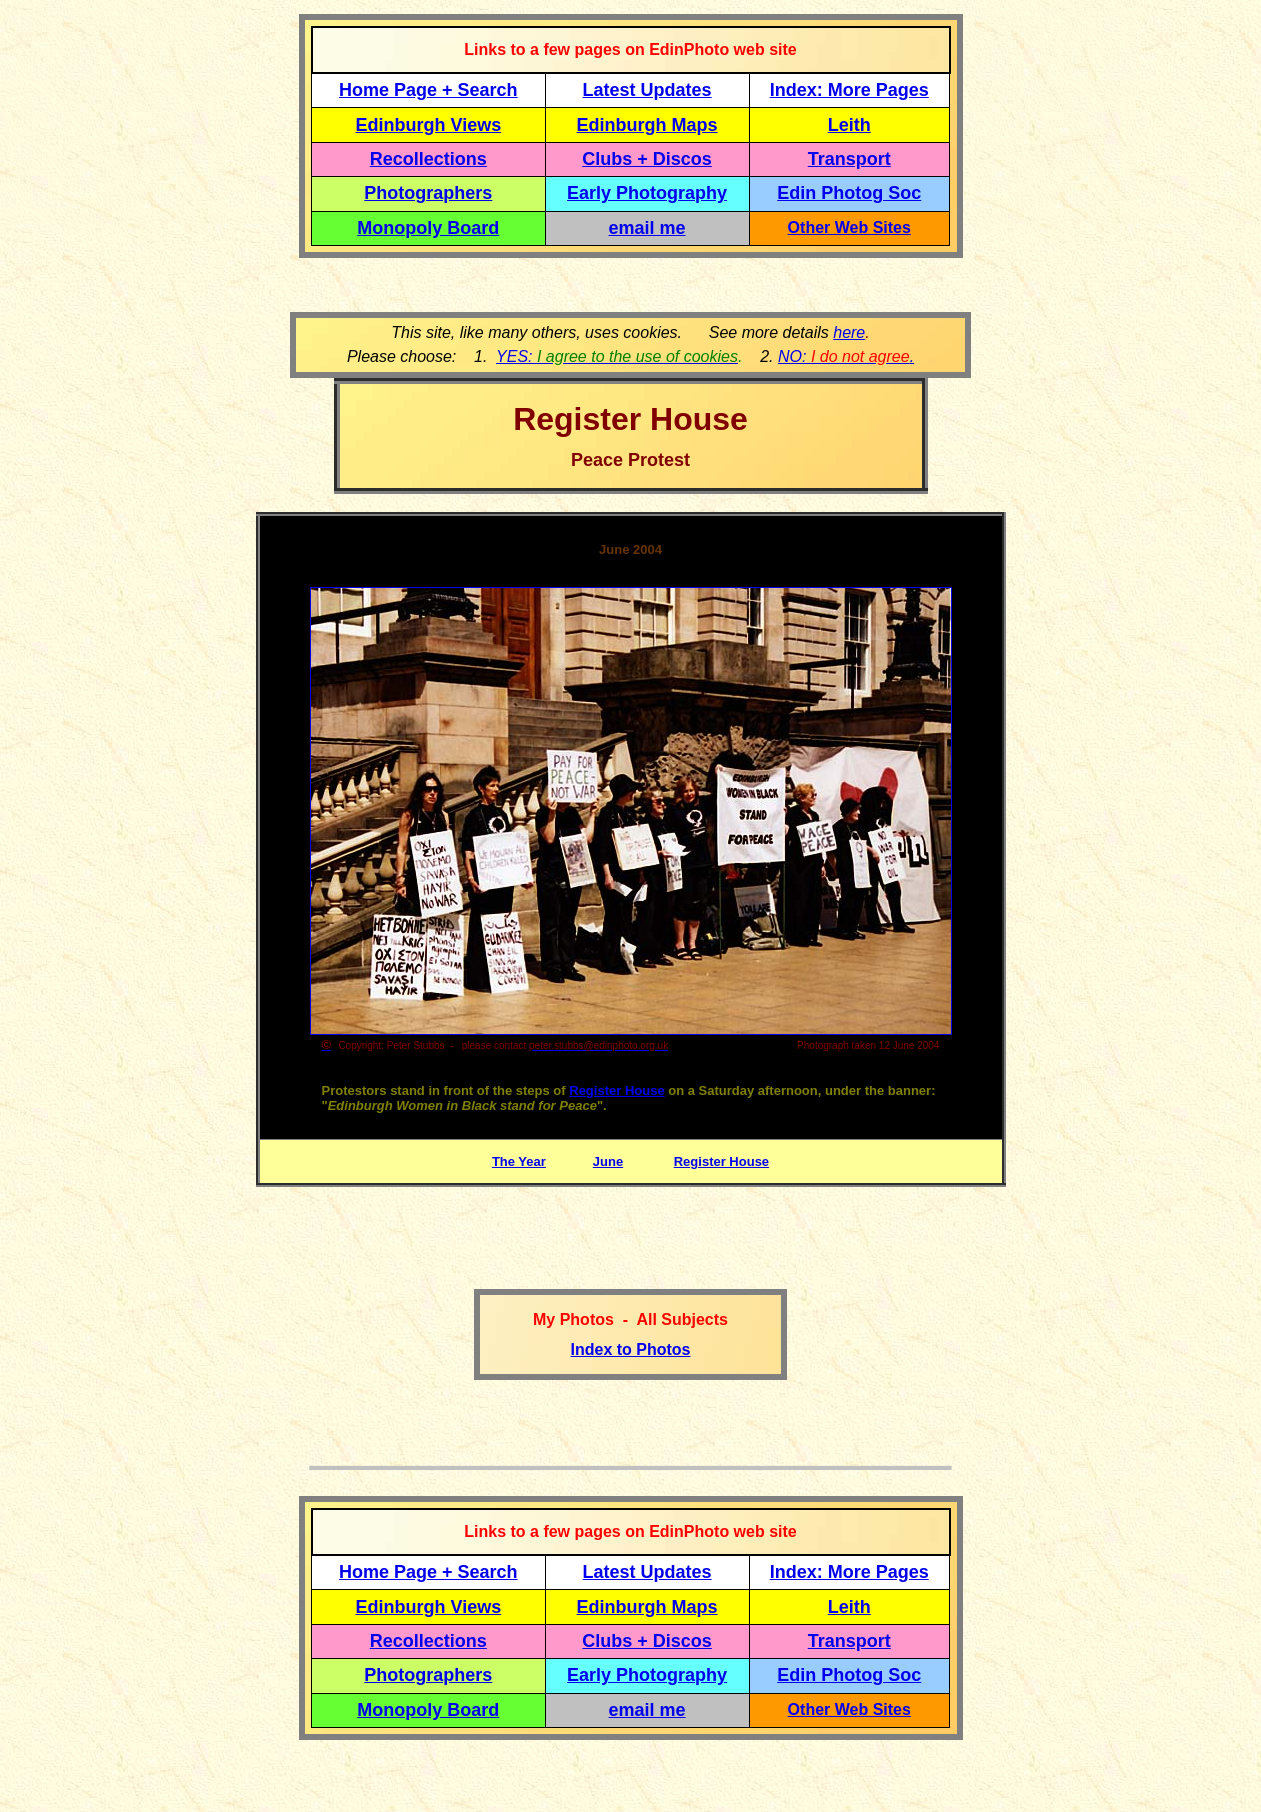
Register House (616, 1090)
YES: (617, 356)
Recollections (428, 159)
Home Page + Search (428, 90)
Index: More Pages (849, 90)
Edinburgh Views (428, 125)
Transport (849, 159)
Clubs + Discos (647, 159)
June (608, 1161)
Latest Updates (647, 90)
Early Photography (647, 193)
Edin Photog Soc (849, 193)
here (849, 332)
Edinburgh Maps (647, 125)
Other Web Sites (849, 227)
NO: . (846, 356)
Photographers (428, 193)
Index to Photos (631, 1349)
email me (647, 228)
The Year (519, 1161)
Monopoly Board (428, 228)
